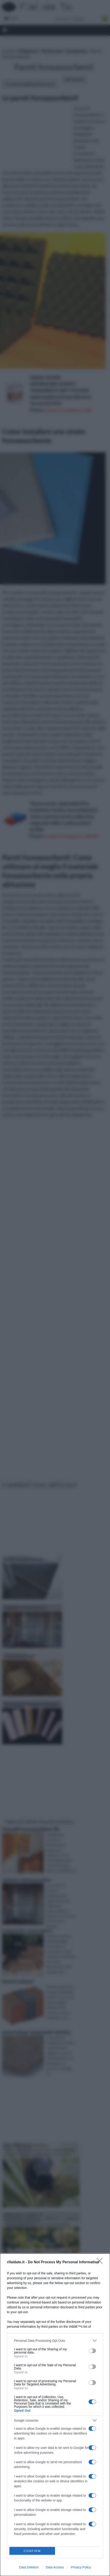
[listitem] (55, 2340)
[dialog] (55, 2414)
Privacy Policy (81, 2567)
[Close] (101, 2262)
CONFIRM (32, 2551)
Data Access (55, 2567)
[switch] (92, 2350)
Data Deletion (29, 2567)
